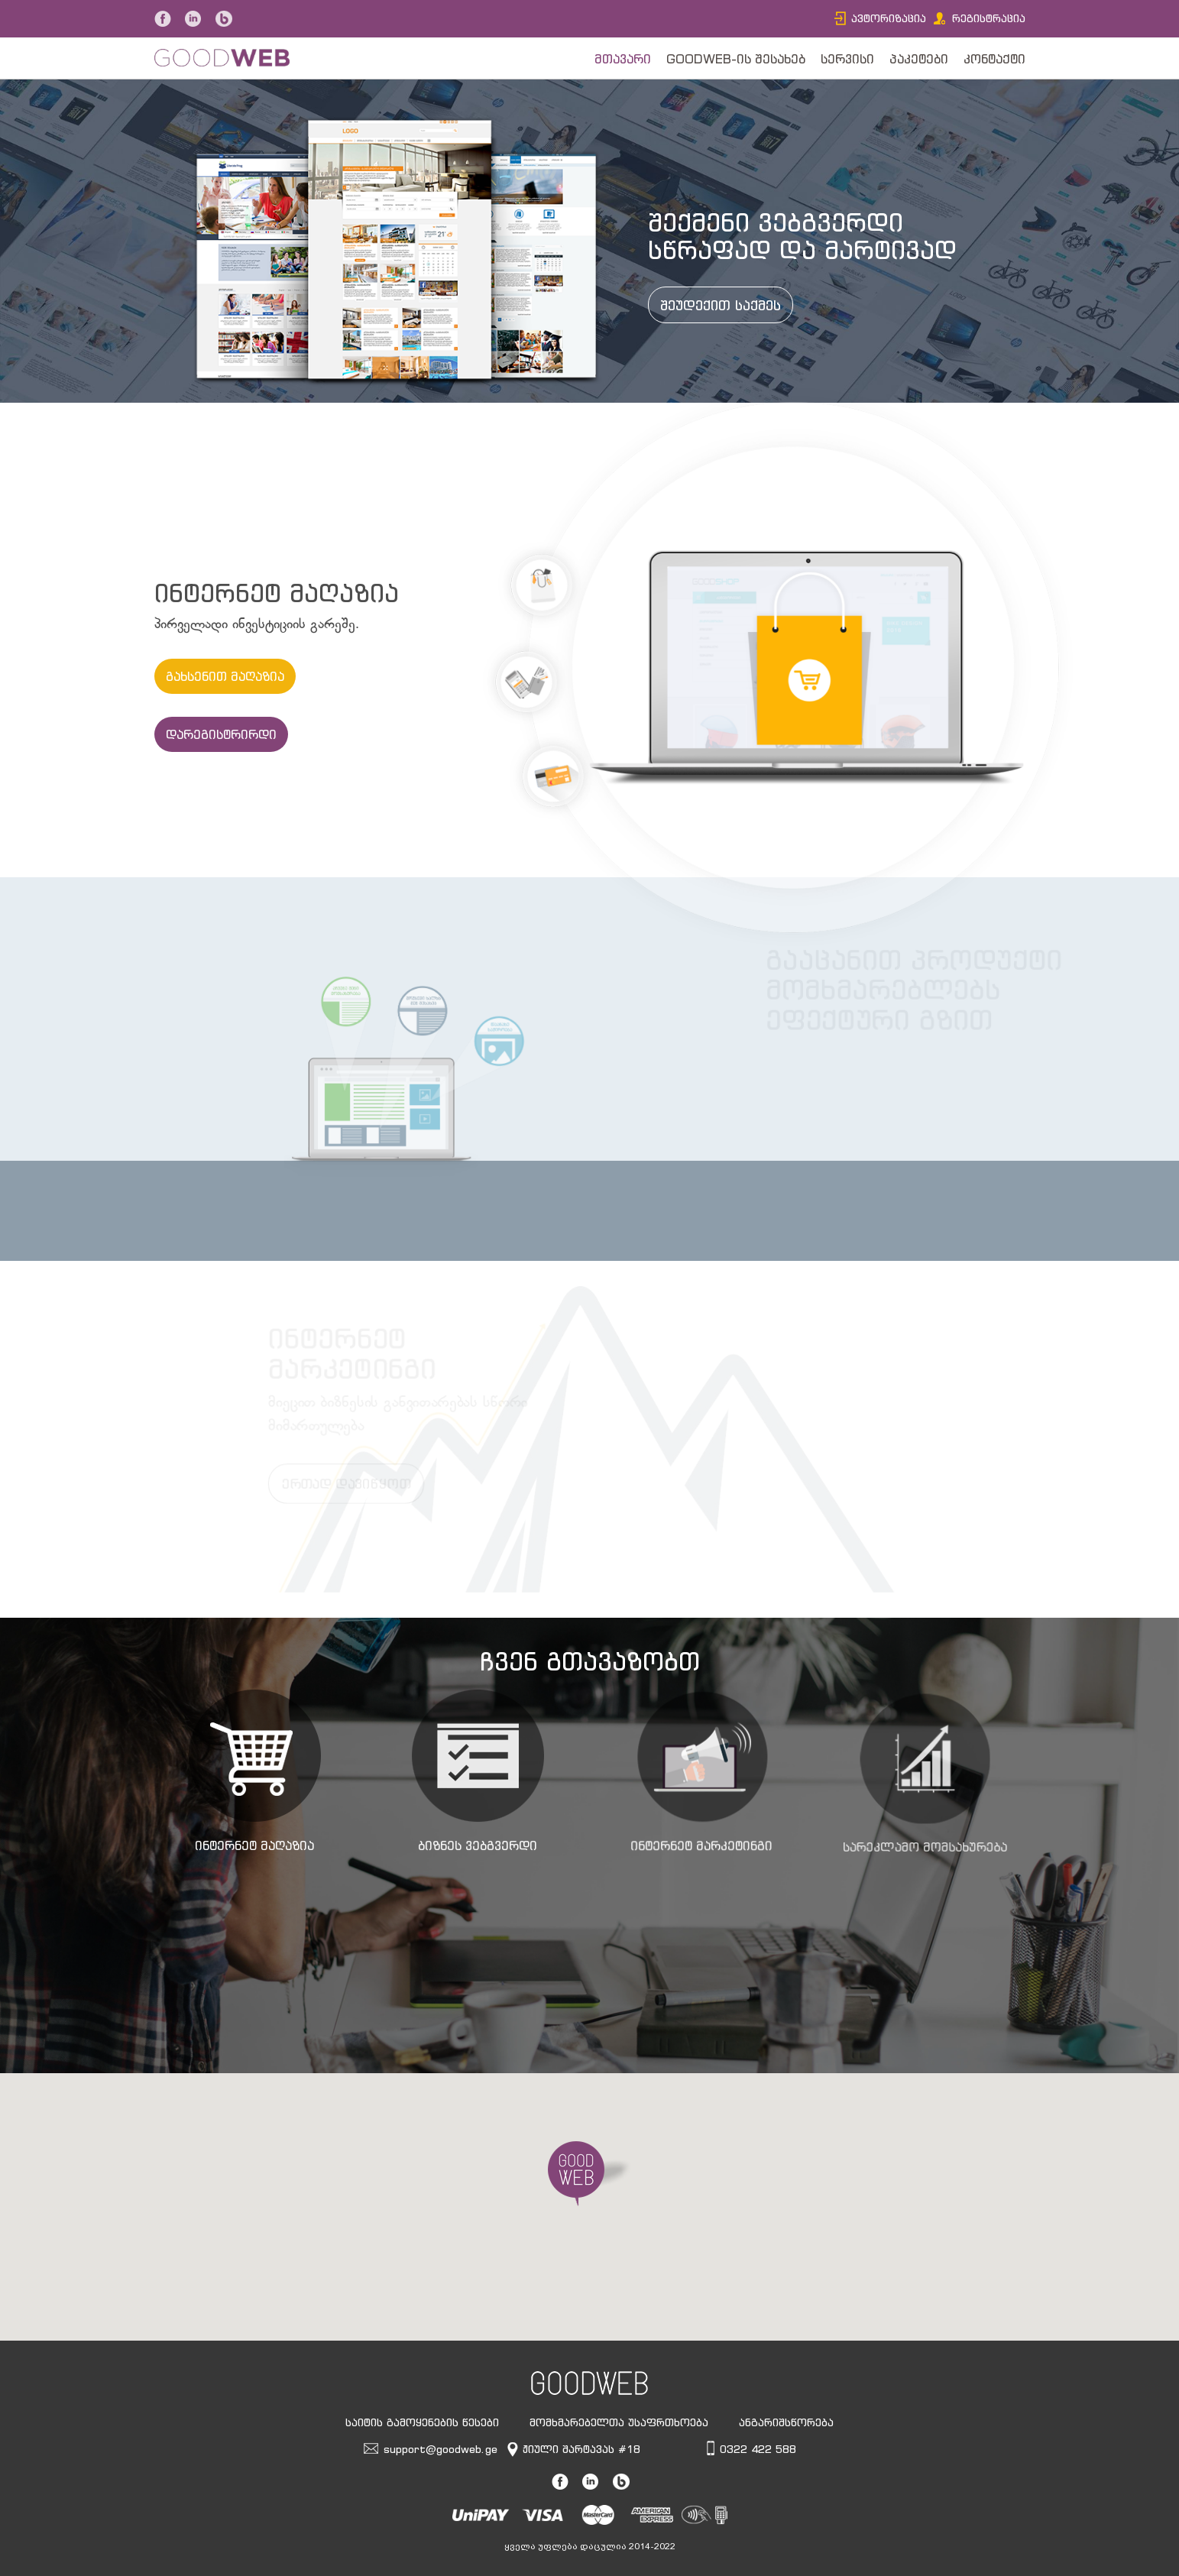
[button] (590, 2174)
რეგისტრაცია (988, 17)
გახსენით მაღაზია (225, 676)
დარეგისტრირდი (221, 734)
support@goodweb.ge (440, 2448)
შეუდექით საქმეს (728, 305)
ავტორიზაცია (888, 17)
